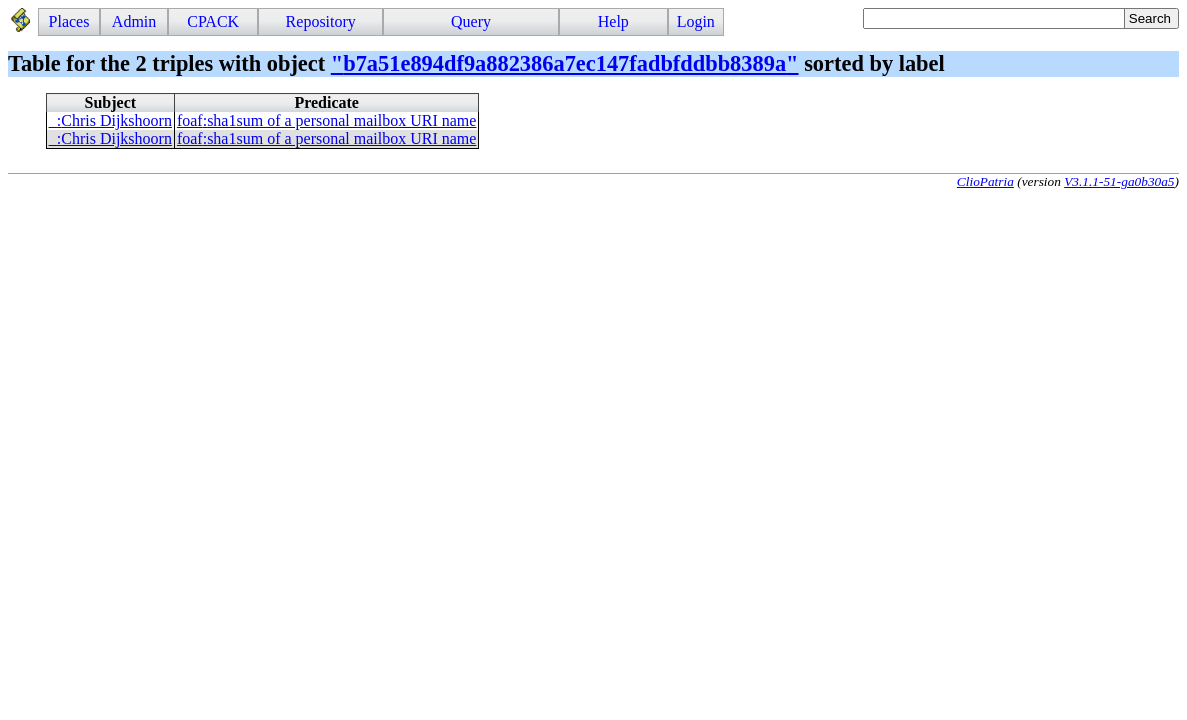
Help (613, 21)
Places (69, 21)
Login (696, 21)
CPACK (213, 21)
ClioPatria (985, 181)
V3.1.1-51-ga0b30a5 (1119, 181)
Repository (321, 21)
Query (471, 21)
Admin (134, 21)
